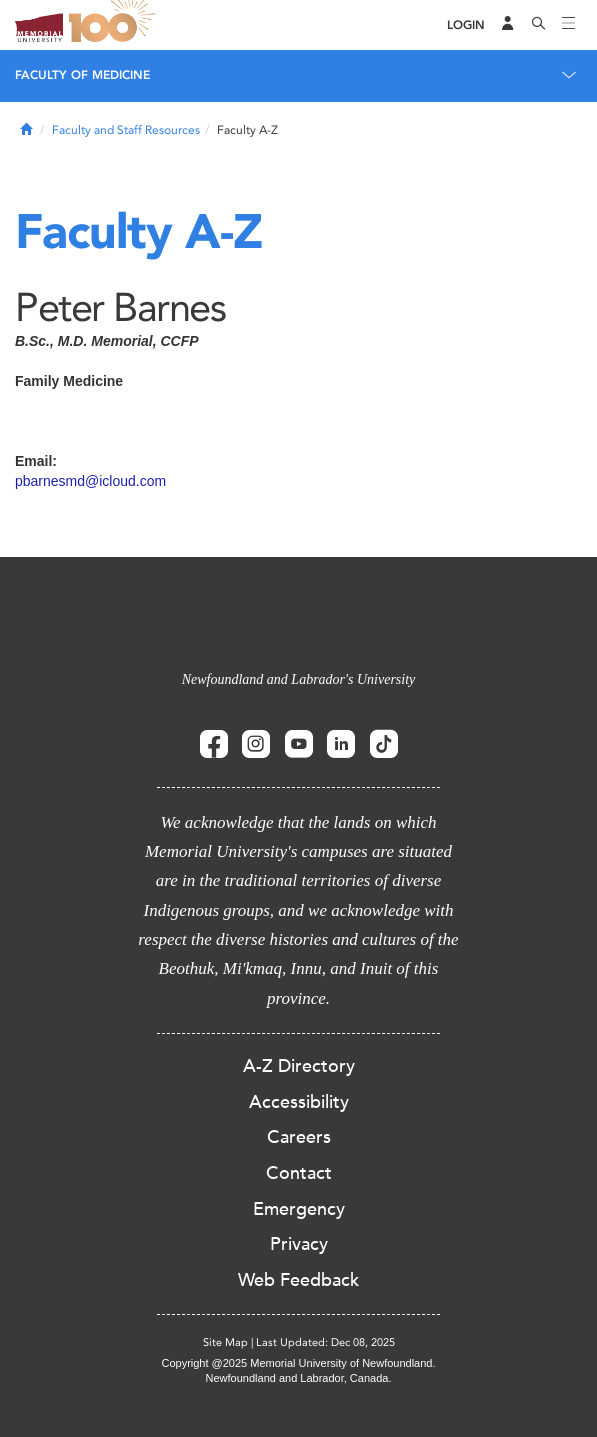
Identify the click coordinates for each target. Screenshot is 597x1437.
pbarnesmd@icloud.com (90, 481)
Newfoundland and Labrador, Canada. (299, 1378)
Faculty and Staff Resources (126, 130)
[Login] (466, 25)
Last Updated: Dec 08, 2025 (325, 1342)
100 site (115, 25)
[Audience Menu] (508, 25)
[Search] (539, 25)
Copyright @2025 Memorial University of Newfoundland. (298, 1363)
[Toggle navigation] (569, 25)
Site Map (225, 1342)
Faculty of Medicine (82, 75)
